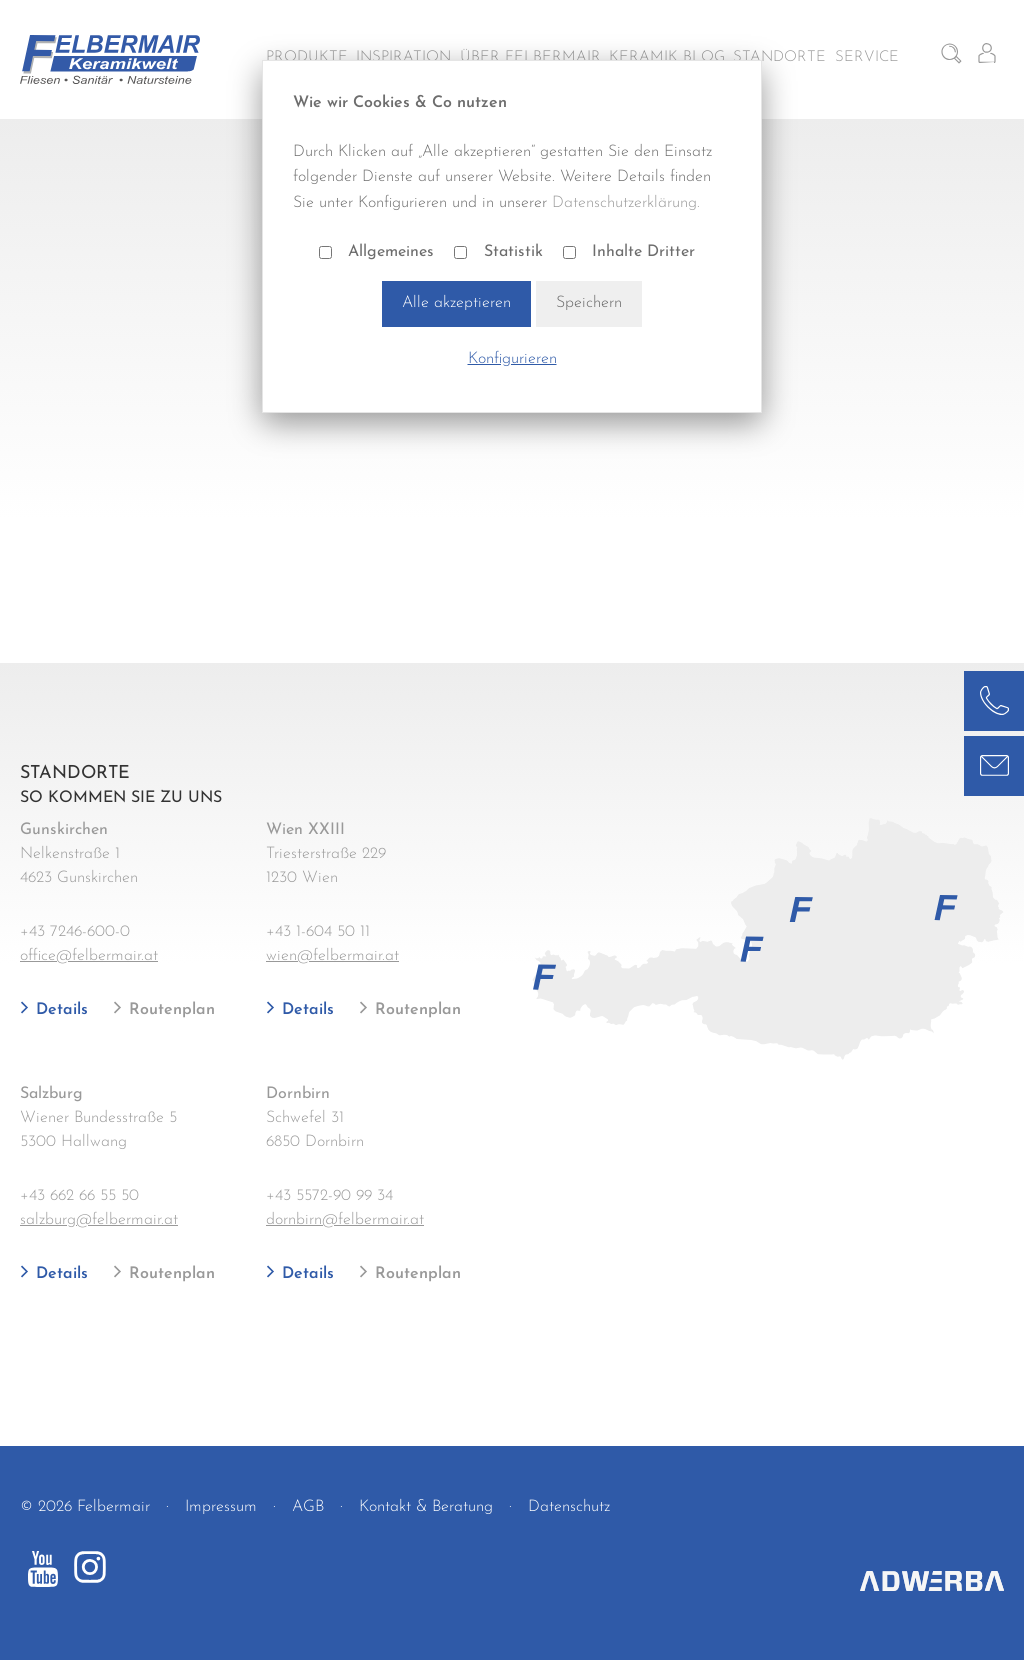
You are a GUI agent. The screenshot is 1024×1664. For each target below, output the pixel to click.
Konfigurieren (512, 359)
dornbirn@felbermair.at (345, 1220)
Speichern (589, 303)
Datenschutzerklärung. (626, 203)
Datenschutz (569, 1507)
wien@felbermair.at (332, 956)
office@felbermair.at (89, 956)
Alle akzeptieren (456, 303)
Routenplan (169, 1010)
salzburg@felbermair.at (99, 1220)
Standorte (779, 57)
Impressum (221, 1507)
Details (59, 1010)
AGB (308, 1507)
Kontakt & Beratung (426, 1507)
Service (867, 57)
